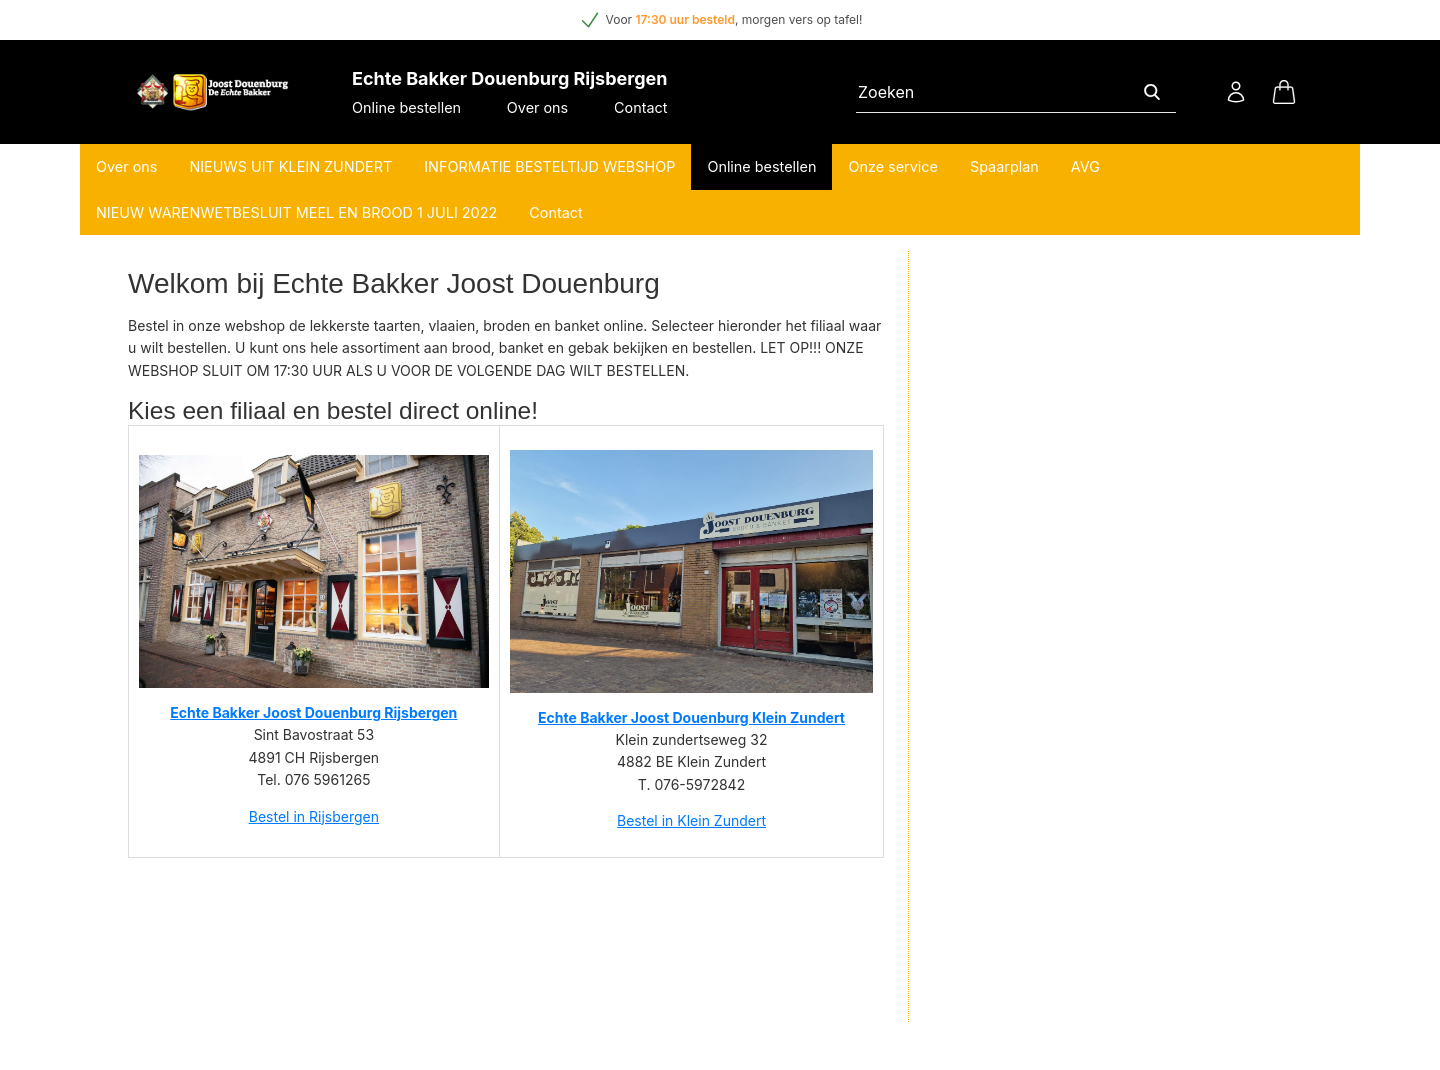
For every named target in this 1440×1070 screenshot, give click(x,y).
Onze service (893, 166)
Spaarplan (1004, 166)
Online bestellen (406, 107)
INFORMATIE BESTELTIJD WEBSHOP (549, 166)
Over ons (537, 107)
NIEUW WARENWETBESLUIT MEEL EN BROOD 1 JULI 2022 (296, 212)
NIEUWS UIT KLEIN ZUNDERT (290, 166)
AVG (1085, 166)
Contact (640, 107)
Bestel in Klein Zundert (691, 820)
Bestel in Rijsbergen (314, 816)
